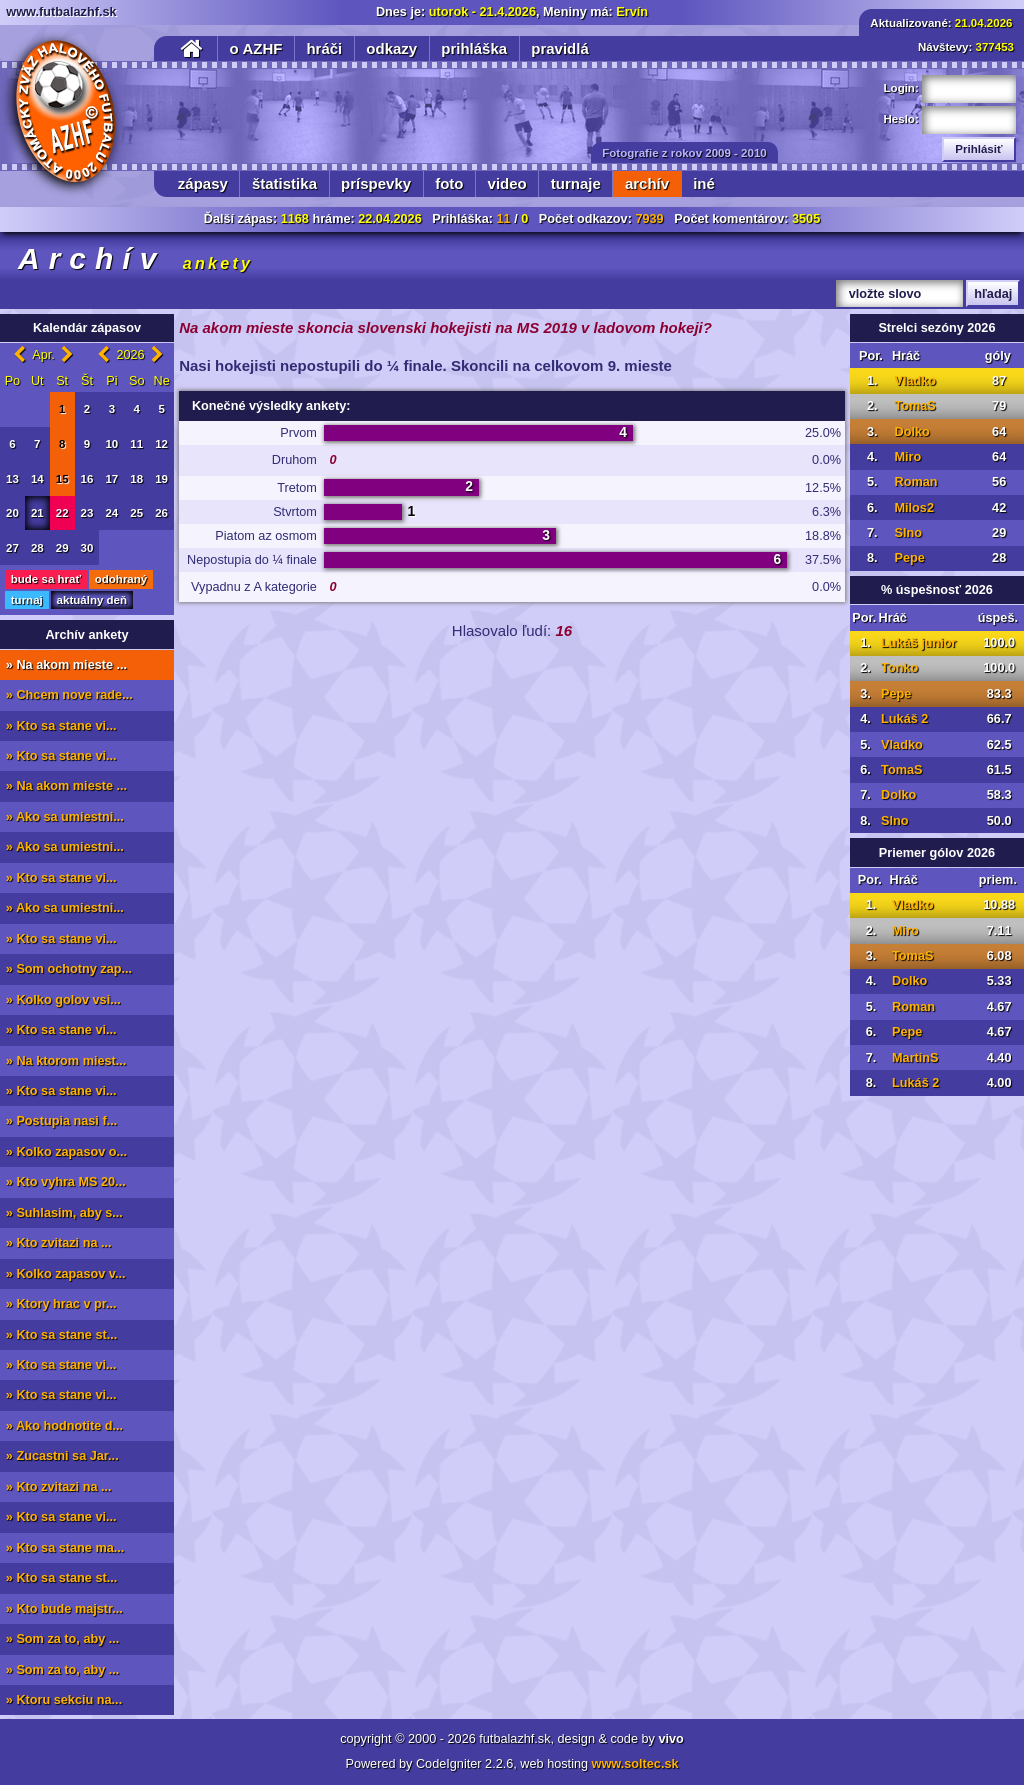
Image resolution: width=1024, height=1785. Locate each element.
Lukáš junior (918, 643)
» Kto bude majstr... (64, 1609)
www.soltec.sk (635, 1764)
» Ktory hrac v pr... (61, 1304)
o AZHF (256, 48)
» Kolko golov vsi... (63, 1000)
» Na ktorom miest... (66, 1061)
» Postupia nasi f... (61, 1121)
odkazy (391, 48)
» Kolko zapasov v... (66, 1274)
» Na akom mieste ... (66, 665)
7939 (649, 219)
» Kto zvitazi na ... (59, 1243)
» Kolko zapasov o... (66, 1152)
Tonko (899, 668)
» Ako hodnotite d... (64, 1426)
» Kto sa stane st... (61, 1335)
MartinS (915, 1058)
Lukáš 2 (904, 719)
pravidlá (560, 48)
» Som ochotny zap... (69, 969)
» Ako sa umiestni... (65, 817)
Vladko (915, 381)
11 (503, 219)
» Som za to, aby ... (63, 1639)
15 (62, 479)
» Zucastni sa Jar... (62, 1456)
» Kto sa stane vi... (61, 726)
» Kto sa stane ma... (65, 1548)
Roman (915, 482)
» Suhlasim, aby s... (64, 1213)
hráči (324, 48)
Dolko (911, 432)
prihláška (474, 48)
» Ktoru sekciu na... (64, 1700)
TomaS (914, 406)
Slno (908, 533)
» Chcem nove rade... (69, 695)
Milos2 (913, 508)
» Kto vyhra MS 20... (66, 1182)
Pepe (909, 558)
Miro (907, 457)
